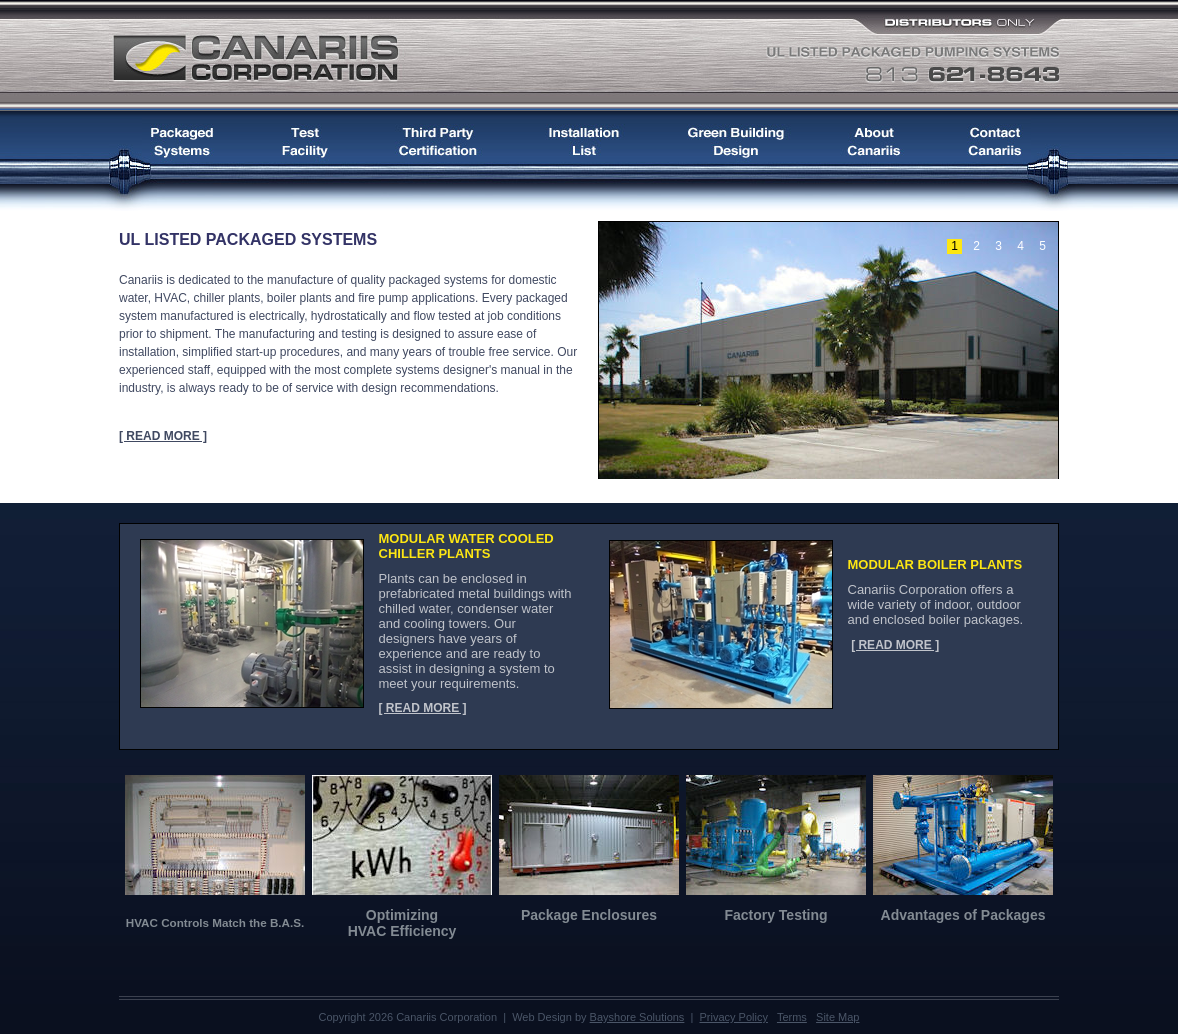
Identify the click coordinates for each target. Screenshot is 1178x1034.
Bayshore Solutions (637, 1017)
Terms (792, 1017)
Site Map (837, 1017)
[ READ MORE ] (163, 436)
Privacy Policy (733, 1017)
